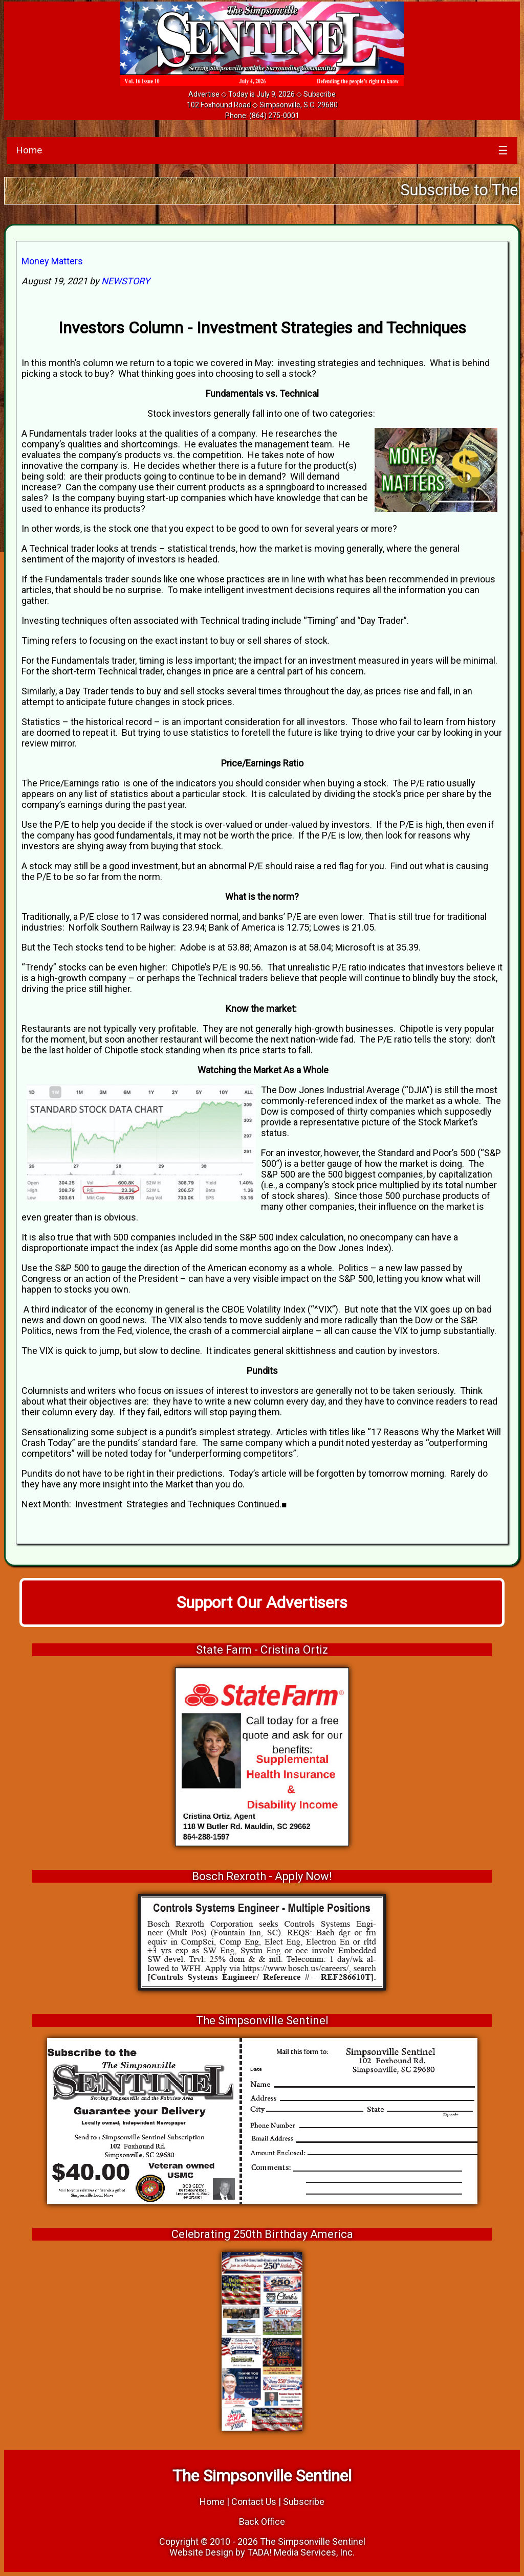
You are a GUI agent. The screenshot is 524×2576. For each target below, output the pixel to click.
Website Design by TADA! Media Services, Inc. (262, 2552)
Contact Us (253, 2501)
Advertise (204, 94)
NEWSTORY (125, 281)
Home (29, 150)
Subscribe (319, 94)
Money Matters (52, 261)
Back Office (262, 2521)
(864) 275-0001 (274, 115)
